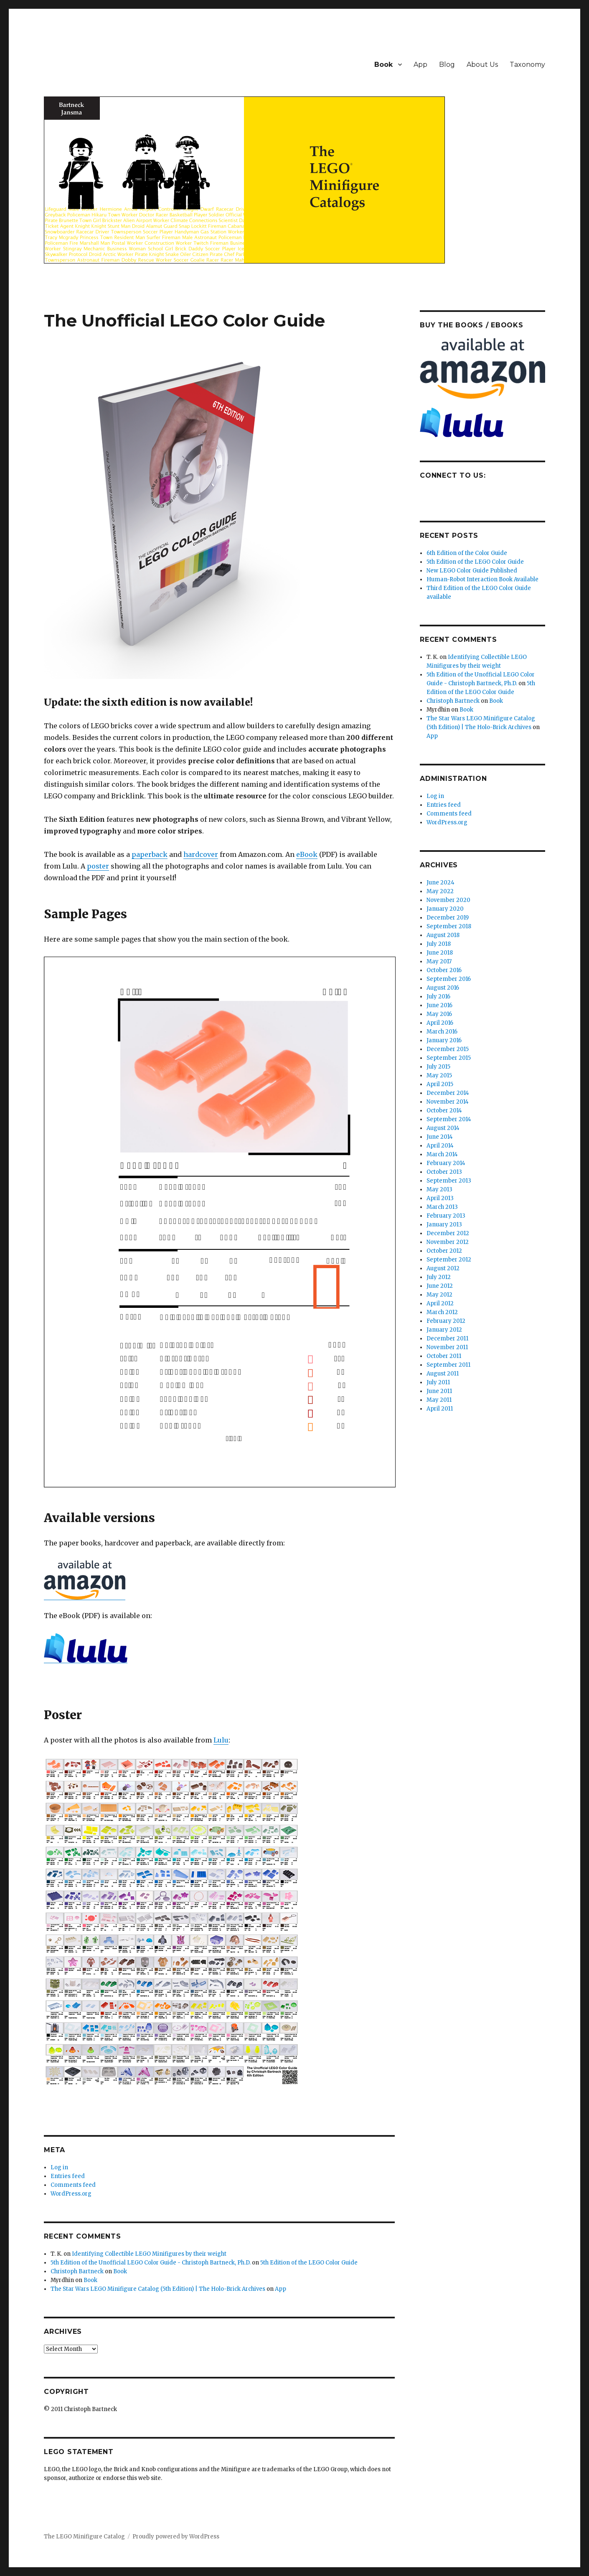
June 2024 (440, 882)
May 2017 (439, 961)
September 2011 (448, 1364)
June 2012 (440, 1285)
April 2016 (440, 1022)
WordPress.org (71, 2193)
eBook (306, 854)
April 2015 (440, 1084)
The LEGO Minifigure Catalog (84, 2536)
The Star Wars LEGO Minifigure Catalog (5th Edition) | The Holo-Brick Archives (158, 2288)
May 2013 (439, 1189)
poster (98, 866)
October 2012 (444, 1250)
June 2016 (439, 1005)
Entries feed (68, 2176)
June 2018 (440, 952)
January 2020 (445, 908)
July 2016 (438, 996)
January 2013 (444, 1224)
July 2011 (438, 1382)
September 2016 (449, 979)
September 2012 (449, 1259)
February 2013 (446, 1215)
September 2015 (449, 1057)
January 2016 (444, 1040)
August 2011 (443, 1373)
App (420, 64)
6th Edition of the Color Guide (467, 553)
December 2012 (448, 1233)
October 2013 (444, 1171)
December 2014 (448, 1093)
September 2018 (449, 926)
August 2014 (443, 1128)
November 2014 (448, 1101)
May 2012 (439, 1294)
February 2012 (446, 1321)
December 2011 (447, 1338)
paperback (150, 854)
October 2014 (444, 1110)
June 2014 (440, 1136)
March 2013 (442, 1207)
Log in (59, 2167)
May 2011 (439, 1399)
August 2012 (443, 1268)
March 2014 (442, 1154)
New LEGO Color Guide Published (472, 570)
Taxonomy (527, 64)
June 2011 (439, 1391)
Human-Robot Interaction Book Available (482, 579)
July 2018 (439, 943)
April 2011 (440, 1408)
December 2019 (448, 917)
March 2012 (442, 1312)
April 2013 (440, 1198)
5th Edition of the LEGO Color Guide (309, 2262)
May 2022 (440, 891)
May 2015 (439, 1075)
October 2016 (444, 970)
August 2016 (443, 987)
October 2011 (444, 1356)
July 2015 (438, 1066)
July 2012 (439, 1277)
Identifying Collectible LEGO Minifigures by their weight (149, 2253)
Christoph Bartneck (77, 2271)
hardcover (200, 854)
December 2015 (448, 1049)
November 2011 (447, 1347)
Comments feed (73, 2184)
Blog (447, 64)
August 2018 (443, 935)
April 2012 (440, 1303)
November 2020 (448, 900)
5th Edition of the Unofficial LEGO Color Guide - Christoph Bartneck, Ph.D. (151, 2262)
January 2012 (444, 1329)
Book (383, 64)
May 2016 (439, 1014)
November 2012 (448, 1242)
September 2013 (449, 1180)
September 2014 (449, 1119)
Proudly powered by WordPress (175, 2536)
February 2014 (446, 1163)
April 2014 (440, 1145)
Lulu (220, 1740)
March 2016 (442, 1031)
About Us (482, 64)
